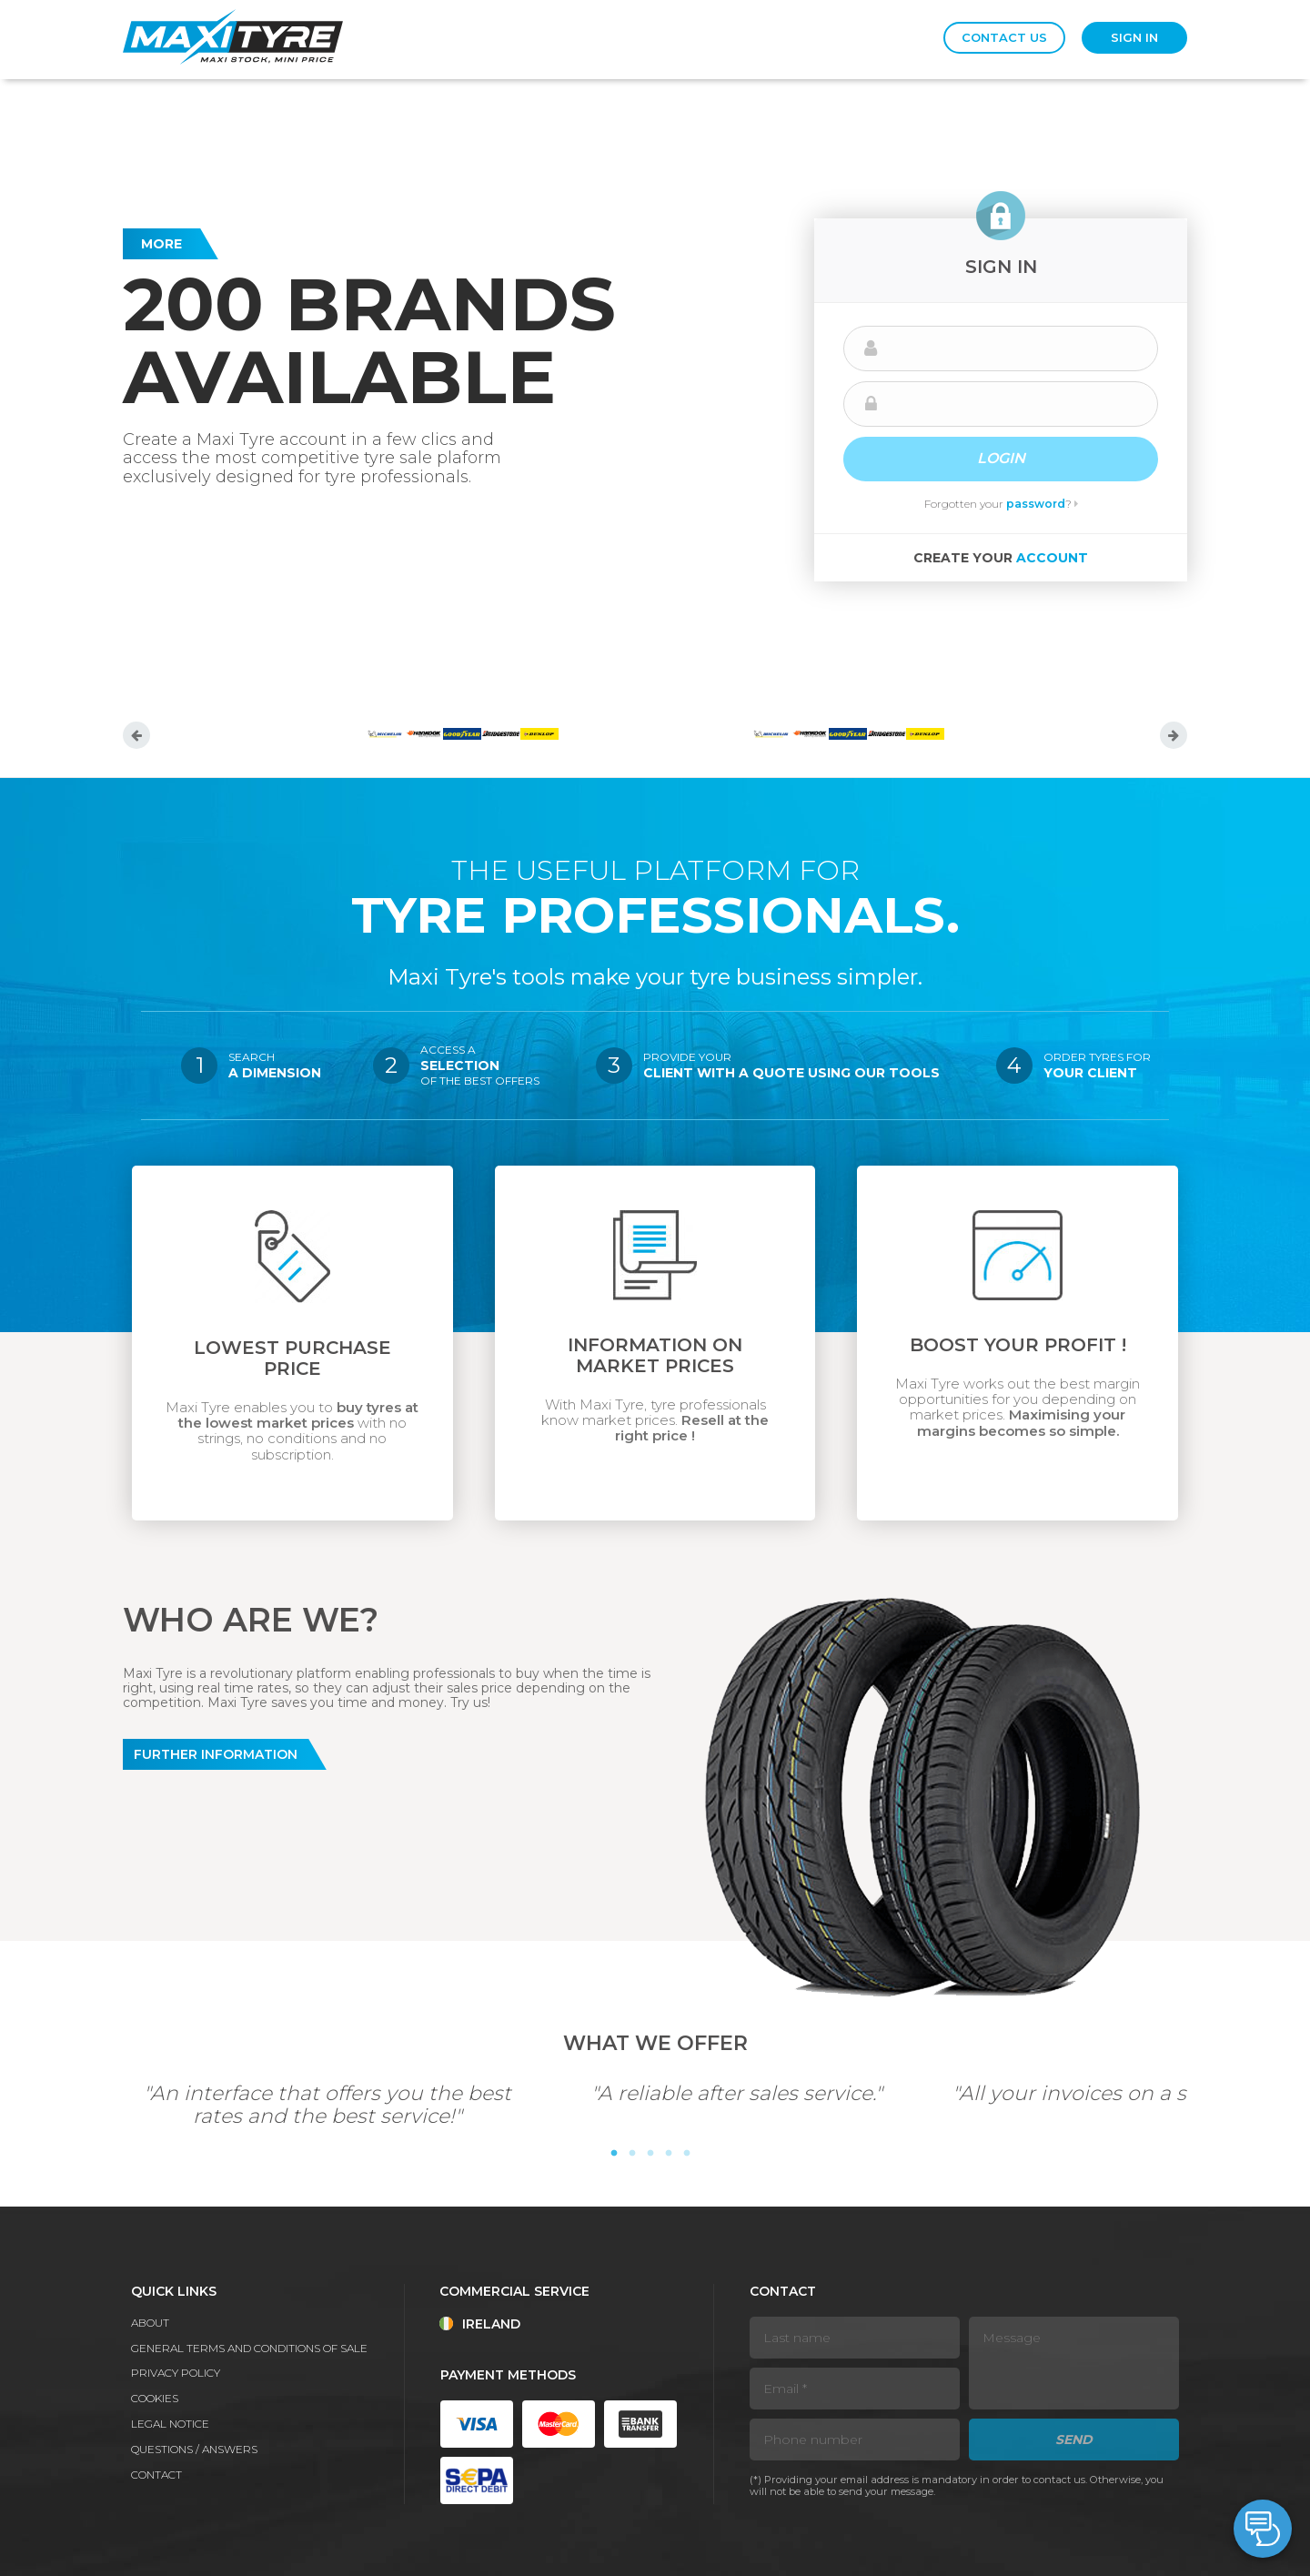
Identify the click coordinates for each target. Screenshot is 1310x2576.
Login (1001, 458)
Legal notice (170, 2423)
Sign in (1134, 37)
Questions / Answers (194, 2449)
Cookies (154, 2398)
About (150, 2322)
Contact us (1004, 37)
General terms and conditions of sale (249, 2348)
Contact (156, 2474)
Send (1074, 2439)
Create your (1000, 558)
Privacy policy (175, 2372)
